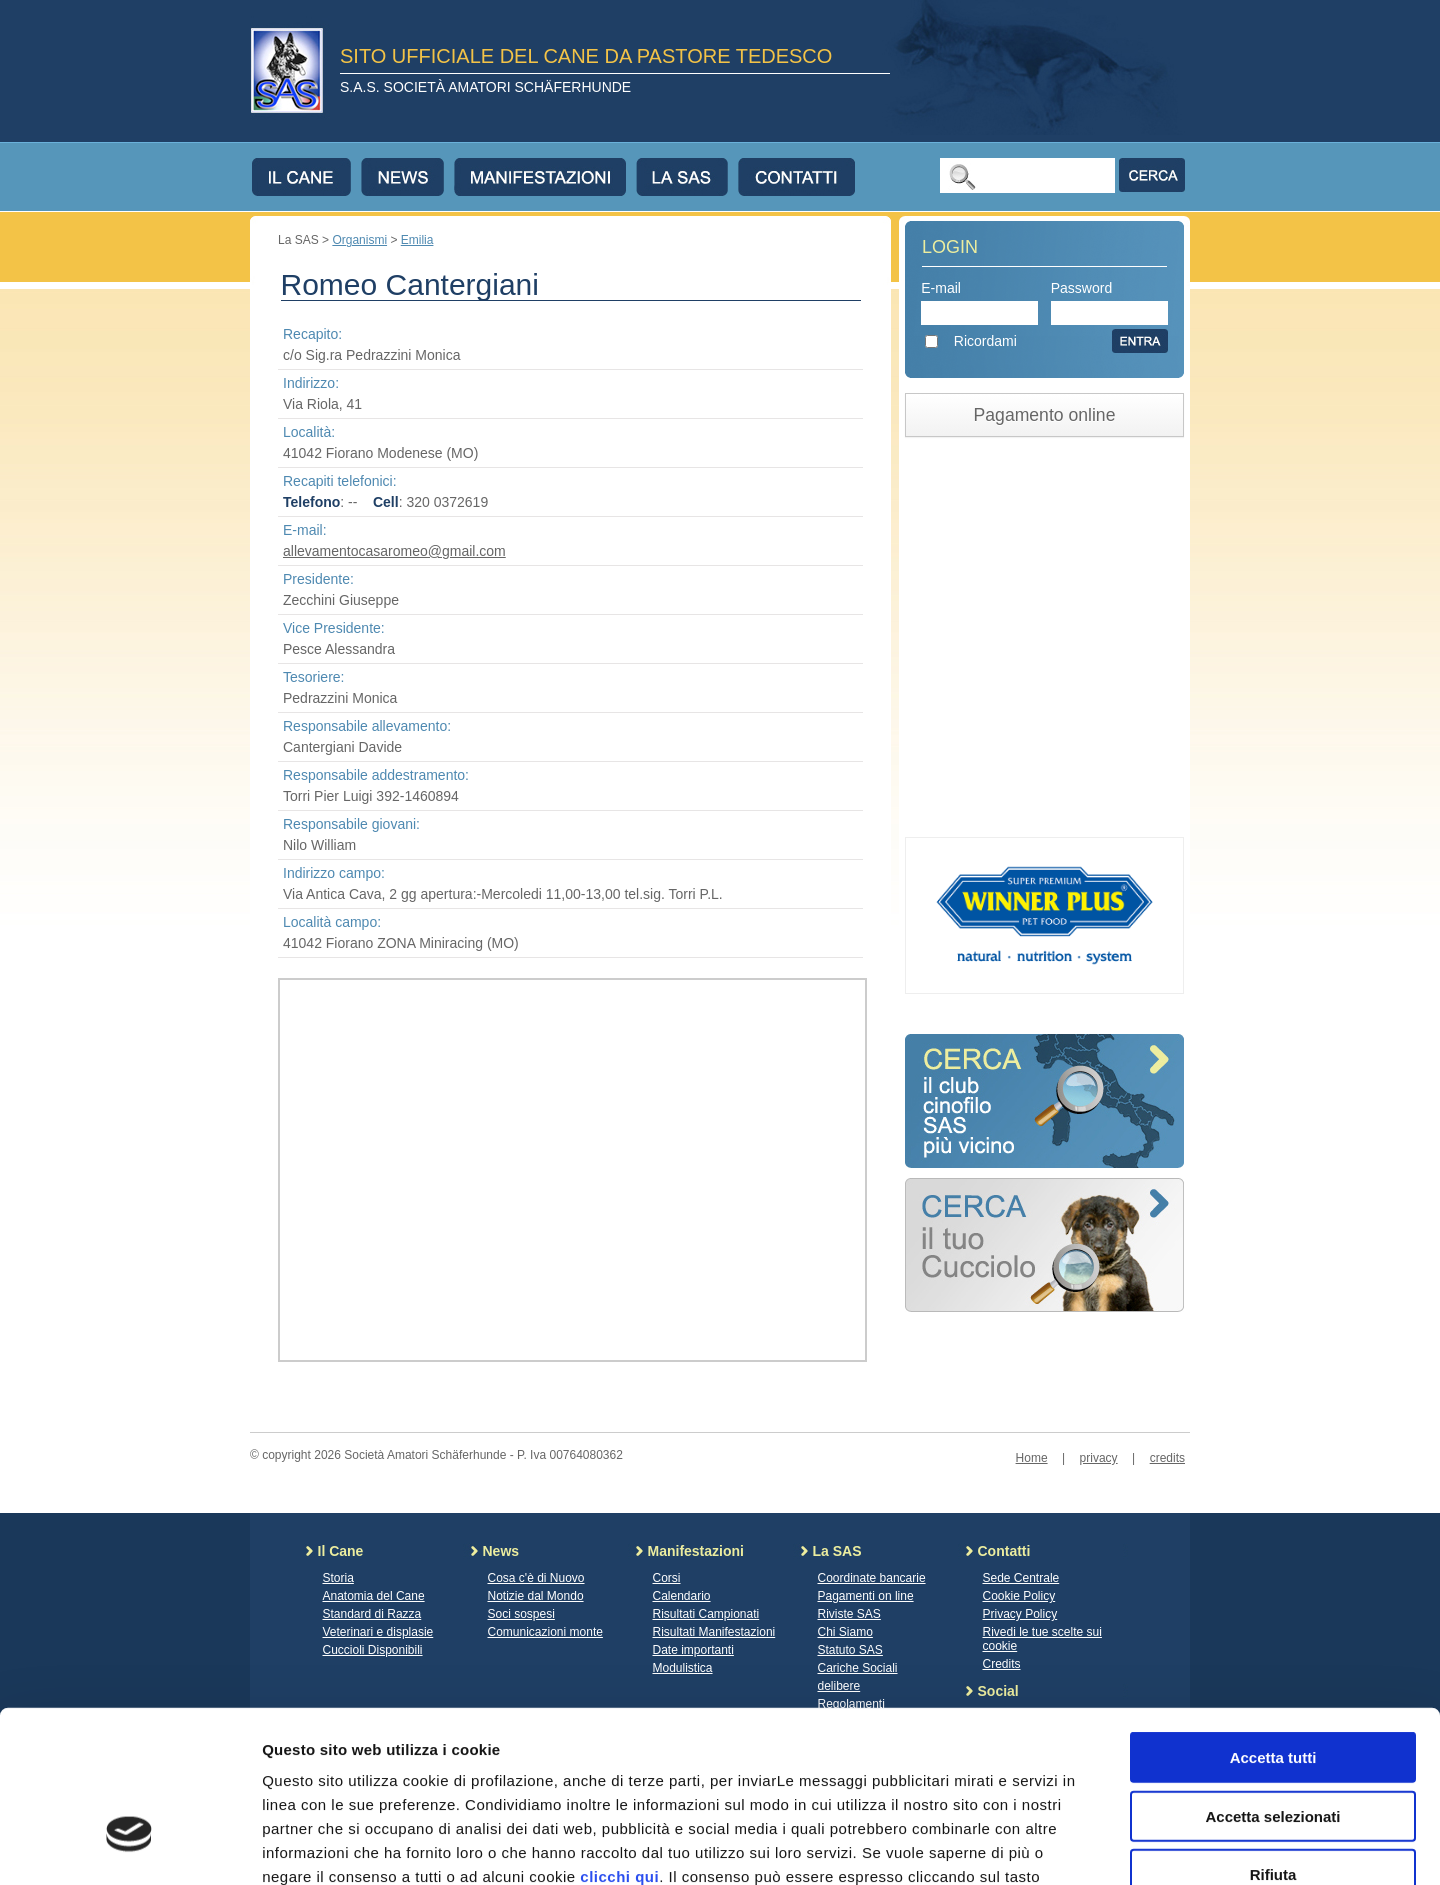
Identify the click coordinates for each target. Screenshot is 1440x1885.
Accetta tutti (1273, 1621)
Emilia (417, 240)
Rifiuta (1273, 1738)
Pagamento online (1045, 415)
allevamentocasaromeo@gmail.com (394, 551)
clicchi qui (619, 1740)
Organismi (359, 240)
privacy (1099, 1458)
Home (1032, 1458)
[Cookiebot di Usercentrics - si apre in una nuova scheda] (129, 1846)
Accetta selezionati (1272, 1680)
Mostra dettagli (1052, 1845)
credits (1167, 1458)
